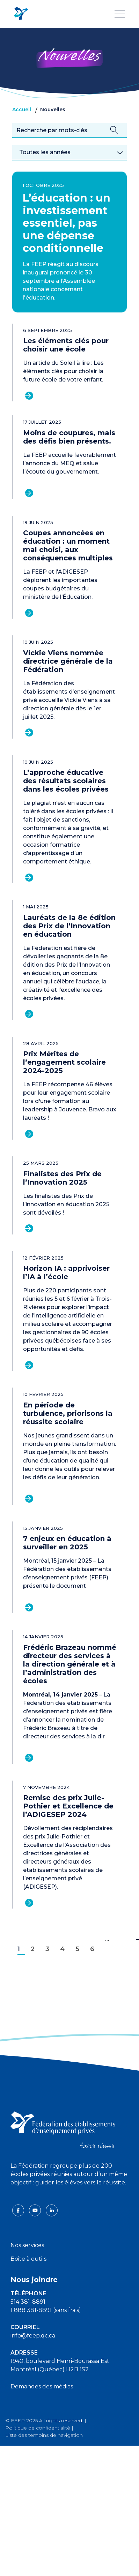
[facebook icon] (18, 2210)
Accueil (21, 109)
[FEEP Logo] (21, 13)
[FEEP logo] (62, 2129)
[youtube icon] (35, 2210)
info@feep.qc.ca (32, 2335)
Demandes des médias (41, 2386)
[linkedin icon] (51, 2210)
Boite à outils (28, 2259)
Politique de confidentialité (37, 2428)
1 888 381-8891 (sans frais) (45, 2310)
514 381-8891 (27, 2301)
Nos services (27, 2245)
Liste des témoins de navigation (44, 2435)
